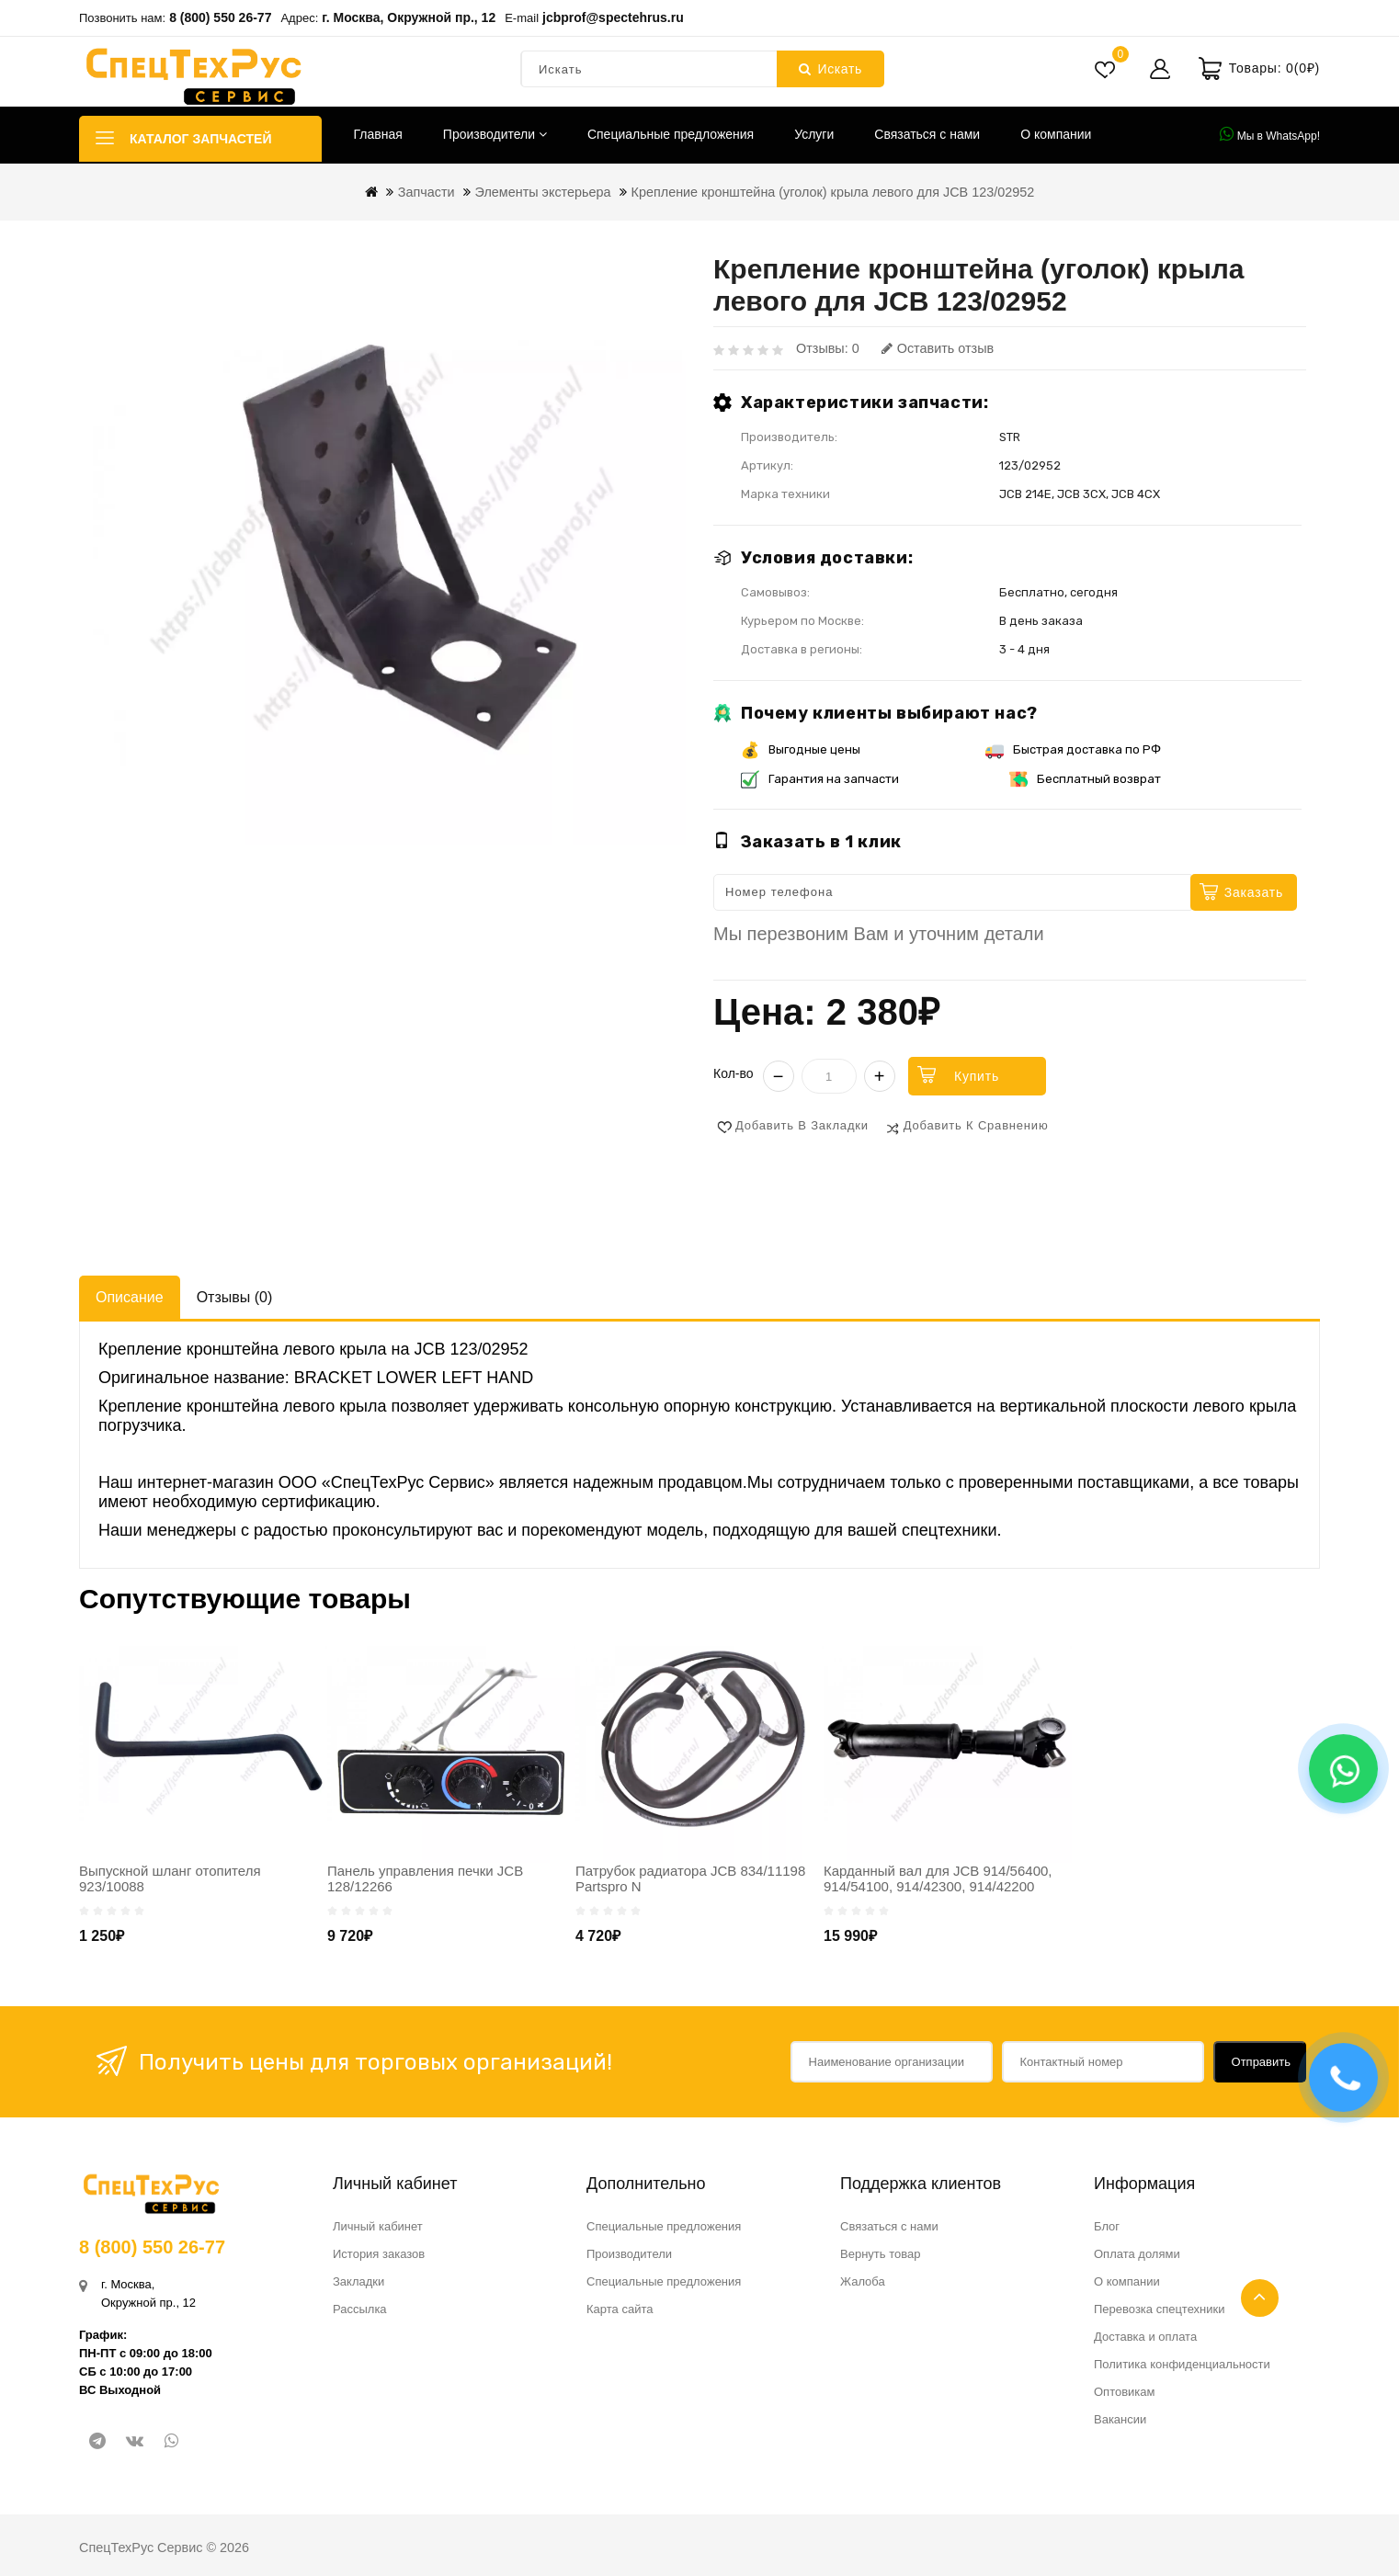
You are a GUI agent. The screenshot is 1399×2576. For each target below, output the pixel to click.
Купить (976, 1076)
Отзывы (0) (235, 1297)
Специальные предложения (670, 134)
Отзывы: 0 (827, 348)
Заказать (1253, 892)
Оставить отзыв (937, 348)
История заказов (379, 2254)
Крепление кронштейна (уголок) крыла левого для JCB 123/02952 (833, 192)
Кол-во (733, 1073)
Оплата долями (1137, 2254)
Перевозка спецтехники (1159, 2309)
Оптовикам (1124, 2392)
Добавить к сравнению (976, 1125)
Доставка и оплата (1145, 2336)
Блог (1107, 2226)
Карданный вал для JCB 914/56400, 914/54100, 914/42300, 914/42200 (938, 1878)
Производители (495, 134)
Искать (830, 69)
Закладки (358, 2281)
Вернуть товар (880, 2254)
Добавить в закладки (802, 1125)
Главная (378, 134)
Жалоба (862, 2281)
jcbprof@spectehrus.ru (613, 17)
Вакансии (1120, 2419)
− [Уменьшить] (778, 1076)
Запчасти (426, 192)
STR (1009, 437)
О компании (1055, 134)
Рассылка (360, 2309)
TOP (1259, 2298)
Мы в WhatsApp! (1270, 134)
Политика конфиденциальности (1182, 2364)
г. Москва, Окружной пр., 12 (408, 17)
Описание (130, 1297)
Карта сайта (619, 2309)
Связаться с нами (927, 134)
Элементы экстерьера (543, 192)
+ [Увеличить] (879, 1076)
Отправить (1261, 2062)
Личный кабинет (378, 2226)
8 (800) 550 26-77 (220, 17)
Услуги (814, 134)
